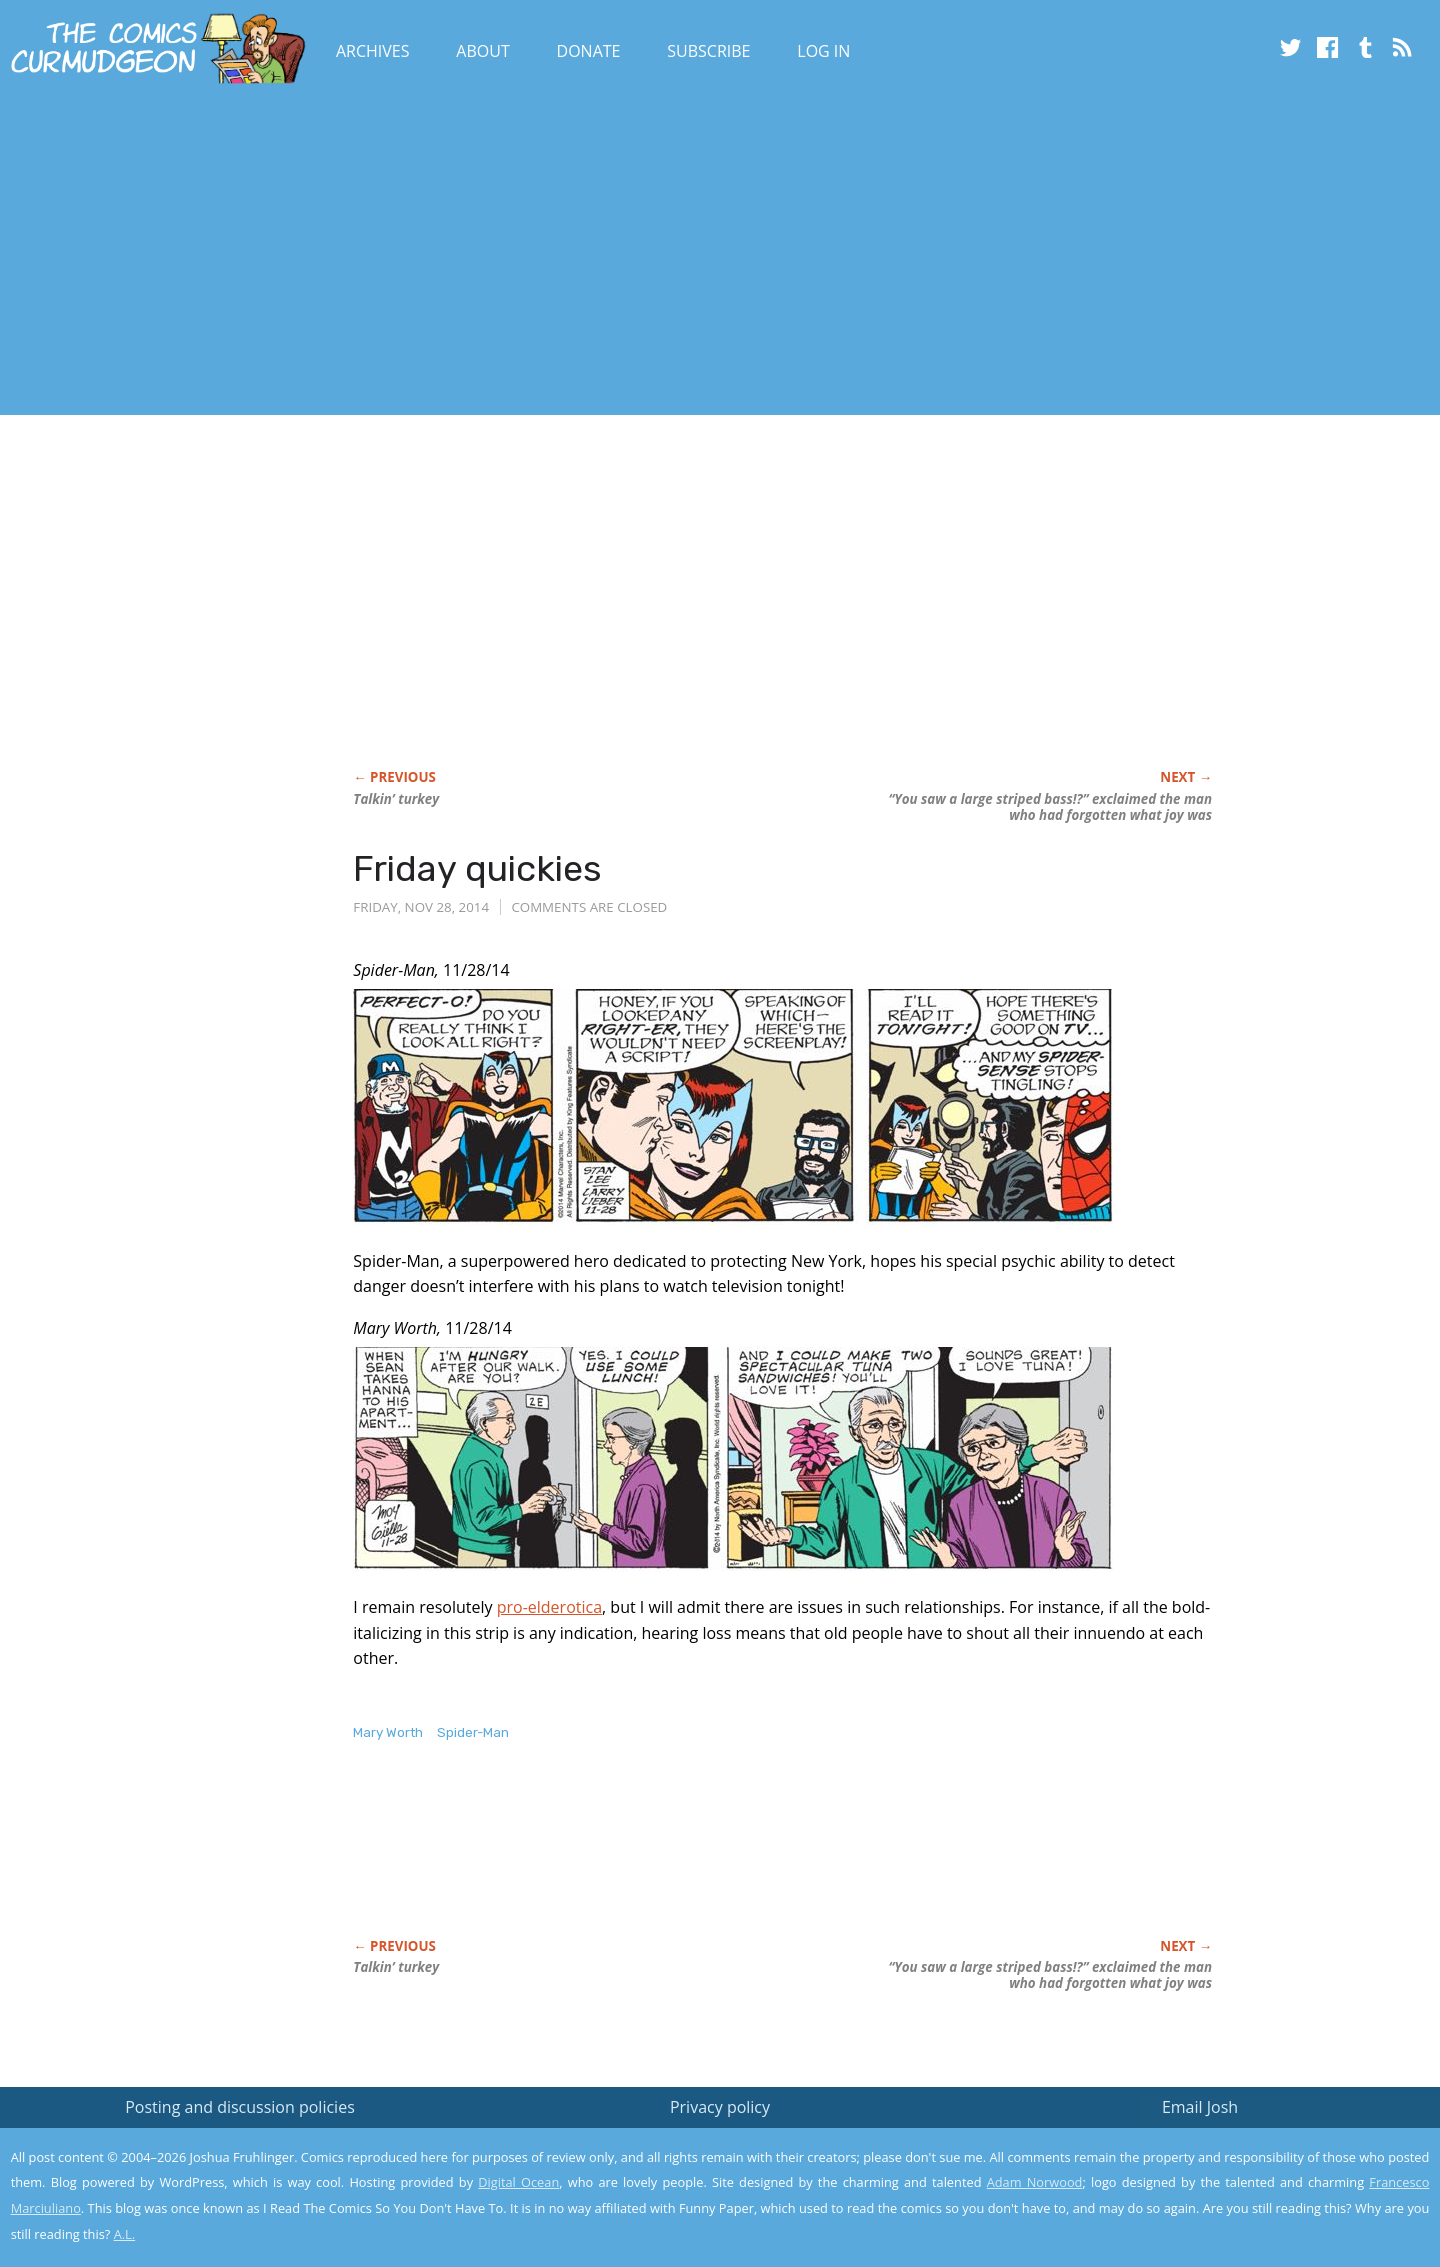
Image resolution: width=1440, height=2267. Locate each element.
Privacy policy (720, 2107)
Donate (589, 51)
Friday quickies (477, 868)
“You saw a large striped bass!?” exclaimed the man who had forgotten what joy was (1050, 807)
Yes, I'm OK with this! (1270, 2192)
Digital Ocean (518, 2182)
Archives (373, 51)
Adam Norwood (1035, 2182)
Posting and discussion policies (240, 2107)
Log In (823, 51)
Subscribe (708, 51)
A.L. (125, 2234)
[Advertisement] (364, 253)
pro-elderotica (549, 1607)
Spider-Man (473, 1732)
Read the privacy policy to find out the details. (1261, 2142)
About (482, 51)
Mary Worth (388, 1732)
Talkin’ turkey (396, 799)
